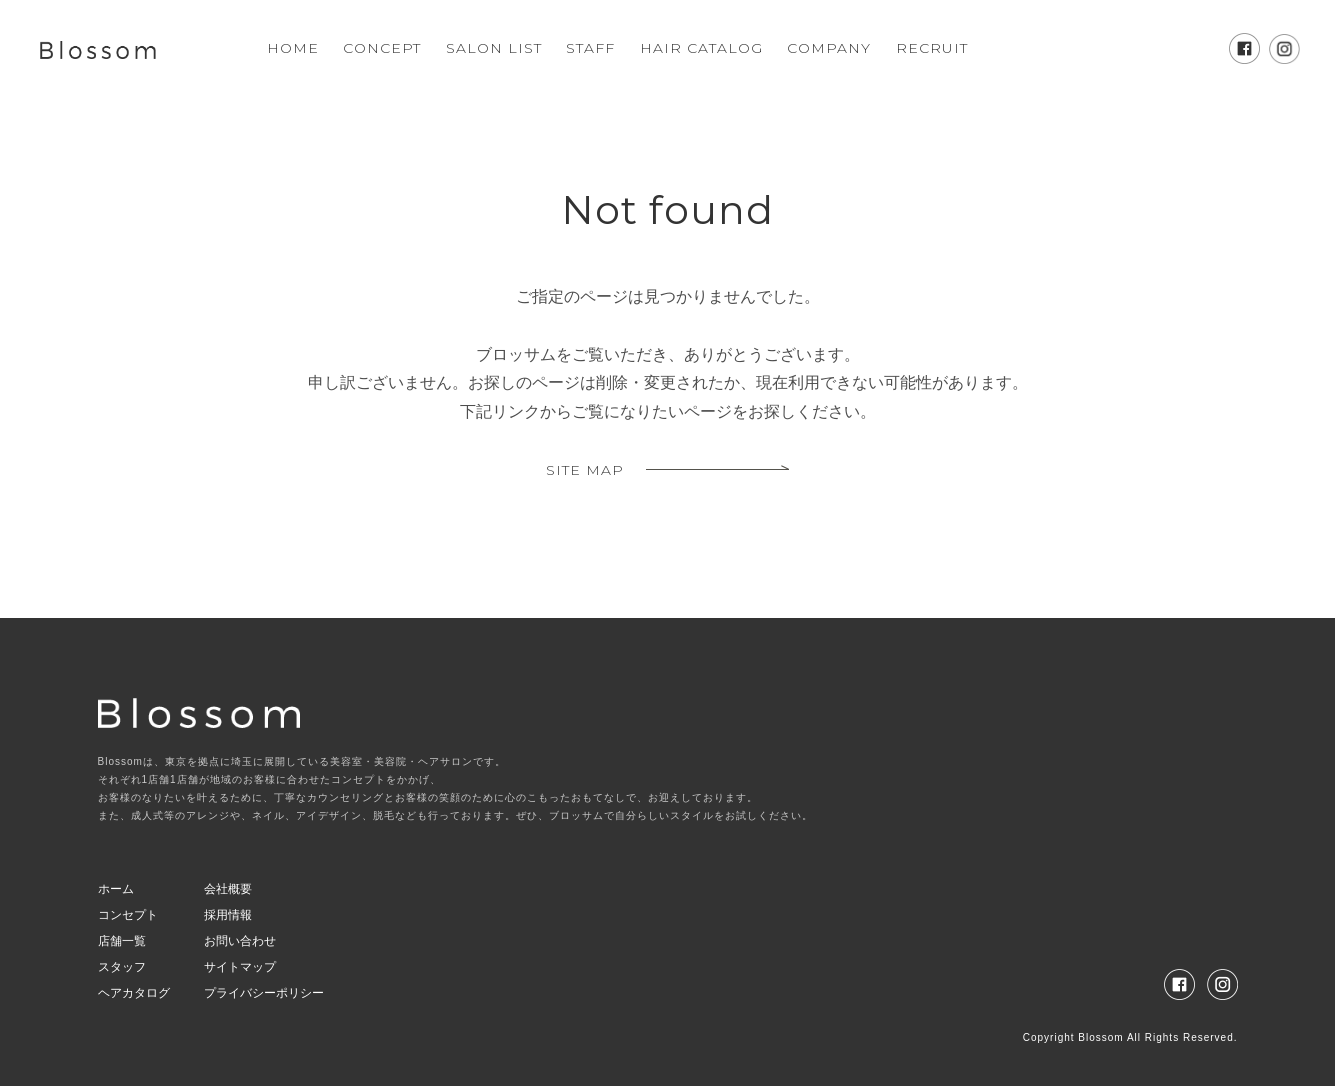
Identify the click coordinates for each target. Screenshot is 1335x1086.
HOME (293, 48)
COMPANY (829, 48)
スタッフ (122, 967)
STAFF (590, 48)
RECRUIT (932, 48)
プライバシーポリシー (264, 993)
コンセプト (128, 915)
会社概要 (228, 889)
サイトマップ (240, 967)
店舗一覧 (122, 941)
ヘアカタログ (134, 993)
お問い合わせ (240, 941)
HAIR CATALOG (701, 48)
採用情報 (228, 915)
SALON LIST (494, 48)
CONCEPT (382, 48)
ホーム (116, 889)
